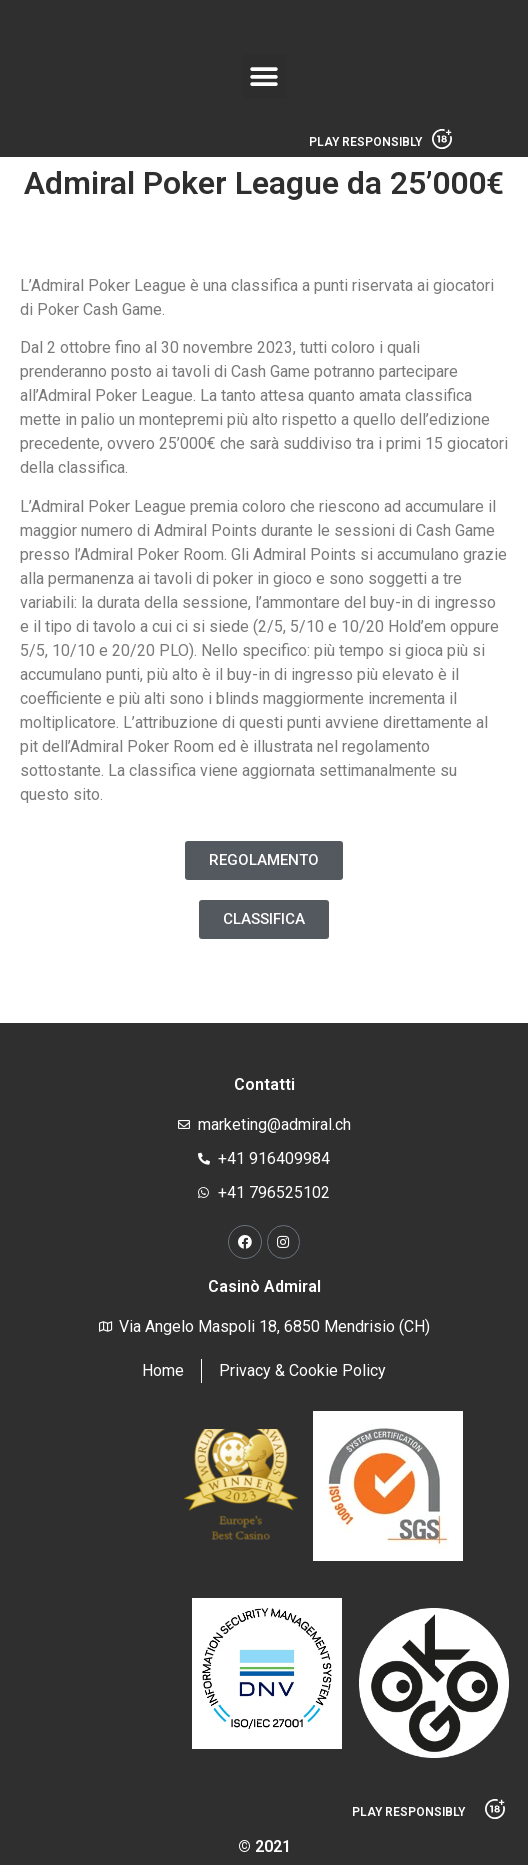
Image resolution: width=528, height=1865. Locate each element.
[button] (264, 76)
